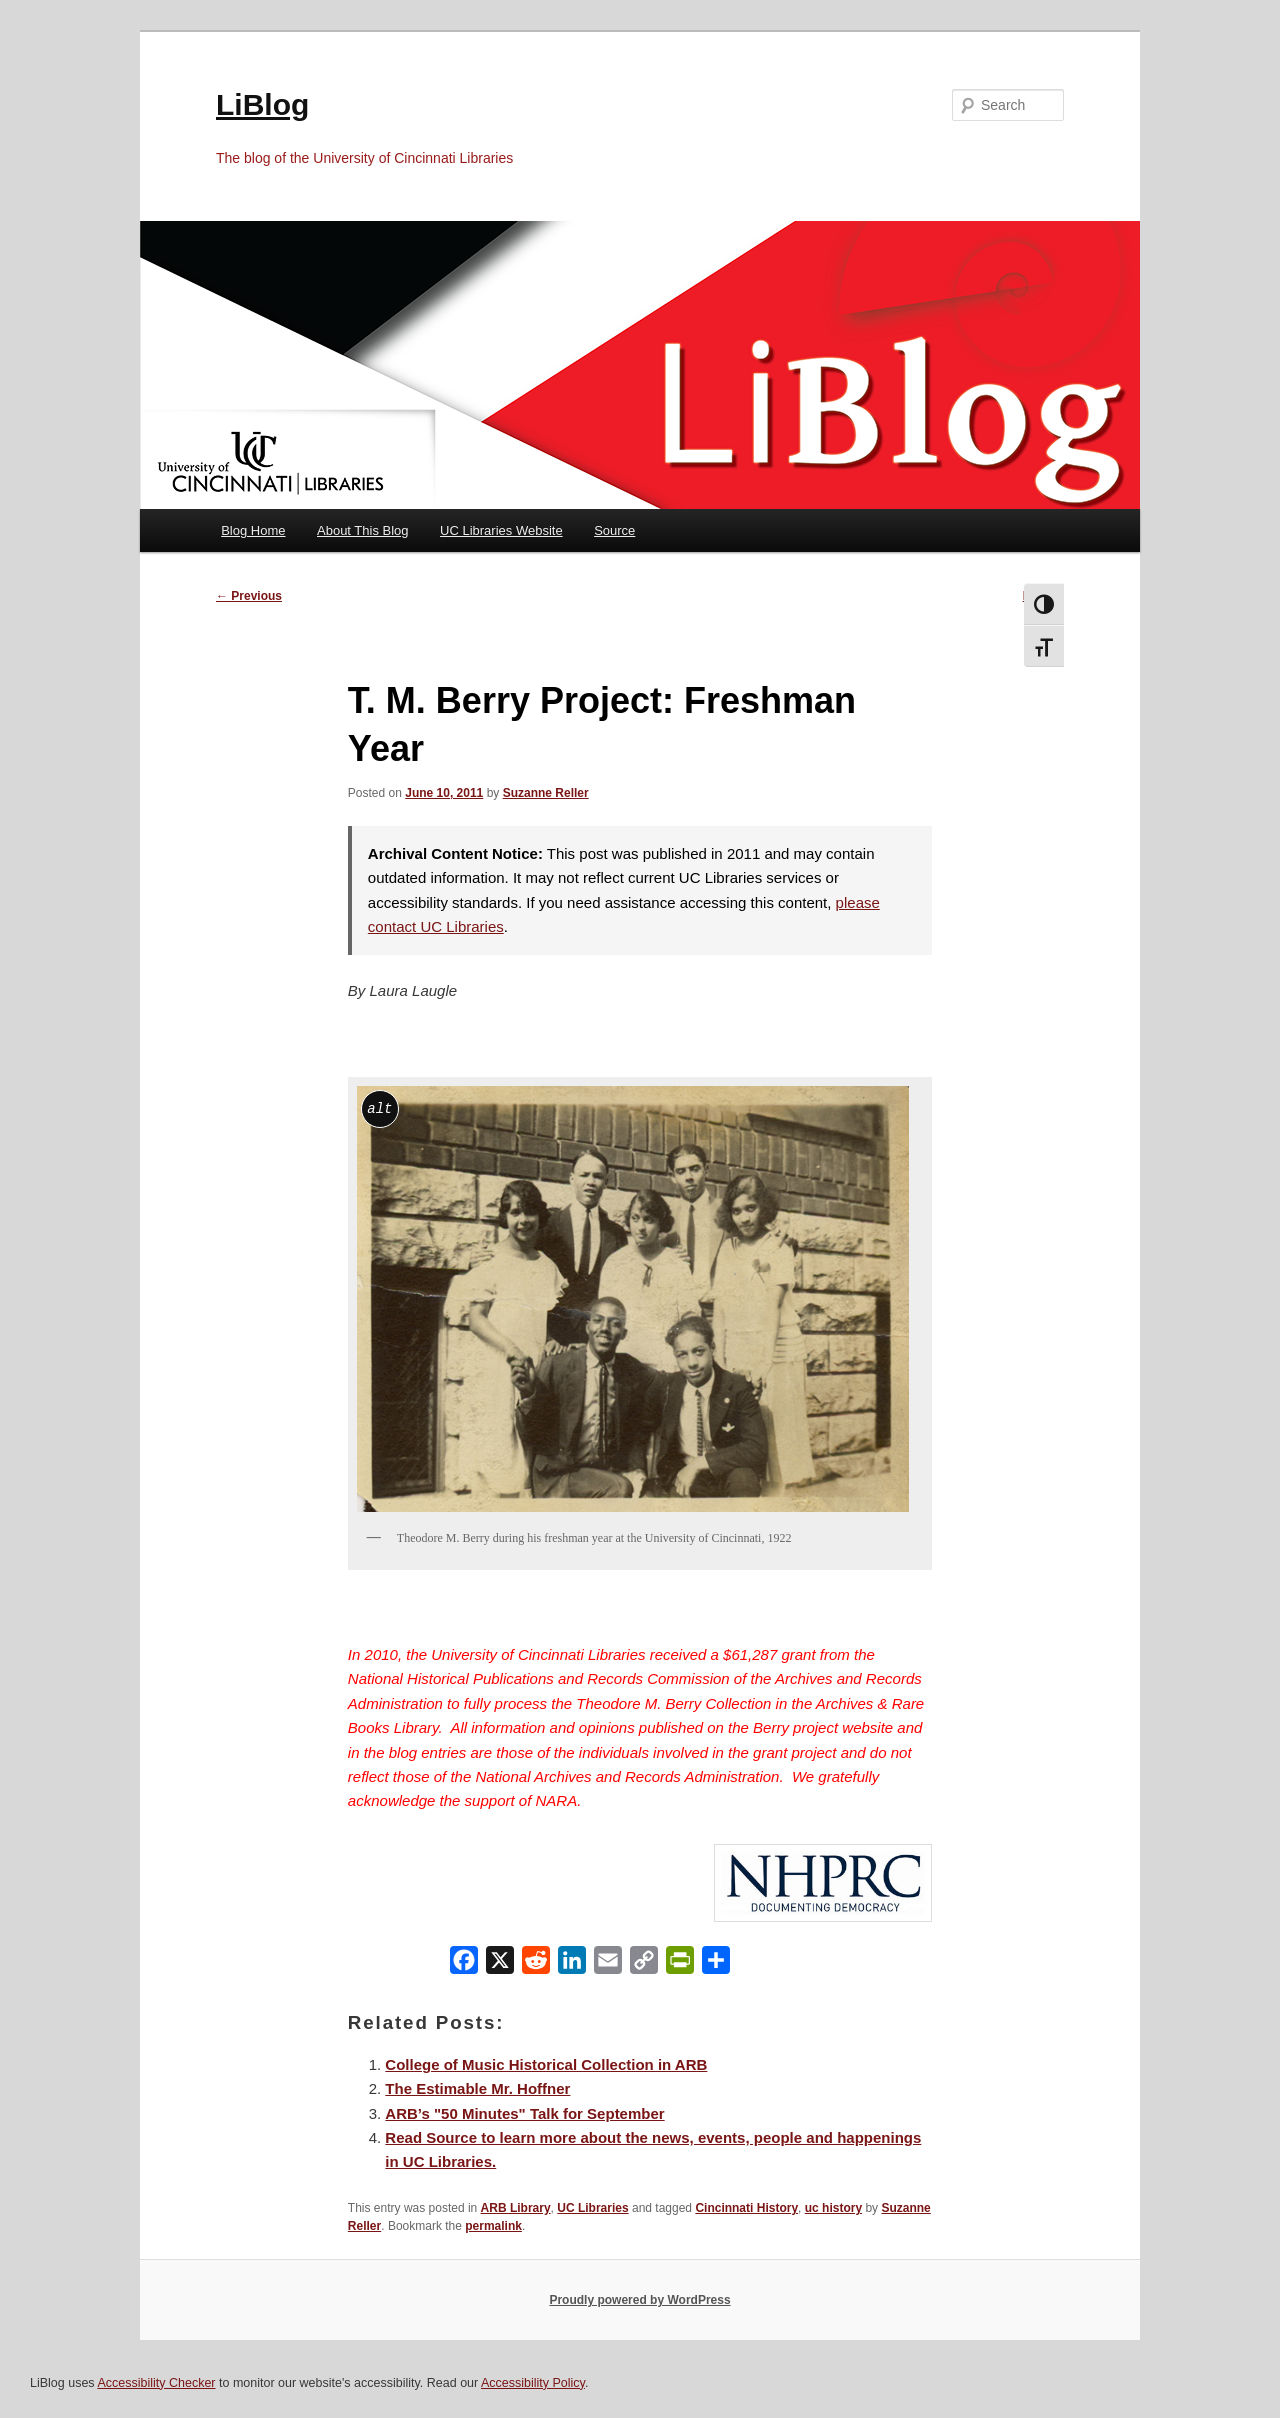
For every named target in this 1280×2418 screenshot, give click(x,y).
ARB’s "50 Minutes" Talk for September (524, 2113)
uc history (833, 2208)
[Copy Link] (644, 1964)
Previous (249, 596)
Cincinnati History (746, 2208)
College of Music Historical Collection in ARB (546, 2064)
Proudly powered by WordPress (639, 2300)
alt (379, 1108)
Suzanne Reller (546, 793)
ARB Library (516, 2208)
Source (614, 530)
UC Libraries (592, 2208)
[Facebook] (464, 1964)
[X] (500, 1964)
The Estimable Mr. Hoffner (477, 2088)
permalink (493, 2226)
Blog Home (253, 530)
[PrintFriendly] (680, 1964)
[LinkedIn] (572, 1964)
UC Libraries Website (501, 530)
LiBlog (262, 104)
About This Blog (363, 530)
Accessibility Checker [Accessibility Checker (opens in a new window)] (156, 2383)
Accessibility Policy (533, 2383)
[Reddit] (536, 1964)
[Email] (608, 1964)
